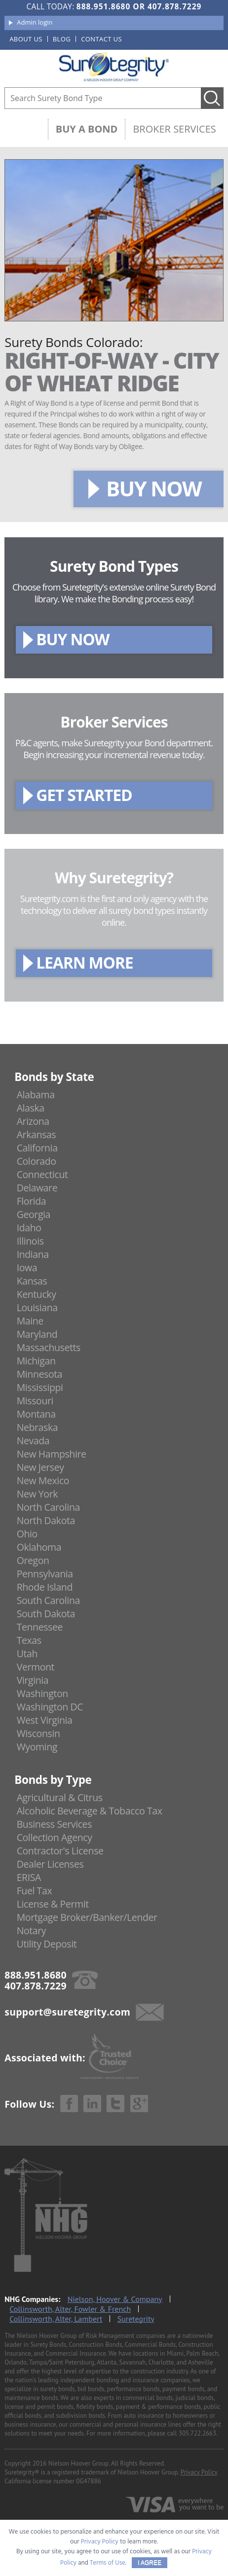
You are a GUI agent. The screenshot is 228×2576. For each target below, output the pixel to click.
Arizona (33, 1121)
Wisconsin (38, 1733)
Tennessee (40, 1627)
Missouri (35, 1400)
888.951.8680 (103, 6)
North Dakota (46, 1520)
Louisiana (37, 1307)
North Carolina (48, 1507)
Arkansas (36, 1134)
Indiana (33, 1254)
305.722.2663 (197, 2433)
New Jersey (40, 1467)
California (37, 1147)
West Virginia (45, 1720)
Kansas (32, 1281)
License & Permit (53, 1904)
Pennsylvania (45, 1573)
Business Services (54, 1824)
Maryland (37, 1334)
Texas (29, 1640)
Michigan (36, 1360)
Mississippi (40, 1387)
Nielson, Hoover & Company (115, 2299)
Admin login (34, 22)
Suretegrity (135, 2319)
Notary (31, 1930)
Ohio (27, 1533)
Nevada (33, 1440)
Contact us (101, 39)
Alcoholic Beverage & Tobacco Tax (89, 1810)
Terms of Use (107, 2563)
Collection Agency (54, 1837)
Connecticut (42, 1174)
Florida (31, 1201)
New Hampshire (51, 1454)
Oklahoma (39, 1547)
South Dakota (46, 1613)
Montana (36, 1414)
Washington (42, 1693)
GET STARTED (84, 794)
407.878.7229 (174, 6)
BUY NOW (153, 488)
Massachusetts (48, 1347)
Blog (62, 39)
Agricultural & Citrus (60, 1797)
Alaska (30, 1107)
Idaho (29, 1227)
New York (37, 1493)
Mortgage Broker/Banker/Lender (87, 1917)
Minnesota (40, 1374)
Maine (30, 1320)
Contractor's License (60, 1850)
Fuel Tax (34, 1890)
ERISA (29, 1877)
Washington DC (50, 1706)
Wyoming (37, 1746)
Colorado (36, 1161)
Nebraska (37, 1427)
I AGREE (149, 2562)
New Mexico (43, 1480)
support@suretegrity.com (67, 2012)
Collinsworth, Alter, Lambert (55, 2319)
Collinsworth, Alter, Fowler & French (70, 2309)
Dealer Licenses (50, 1864)
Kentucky (36, 1294)
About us (25, 39)
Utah (27, 1653)
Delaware (37, 1187)
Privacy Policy (199, 2472)
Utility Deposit (47, 1943)
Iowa (27, 1267)
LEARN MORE (84, 962)
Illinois (30, 1241)
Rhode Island (45, 1587)
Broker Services (174, 129)
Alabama (36, 1094)
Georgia (33, 1214)
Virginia (33, 1680)
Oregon (33, 1560)
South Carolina (48, 1600)
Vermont (35, 1666)
